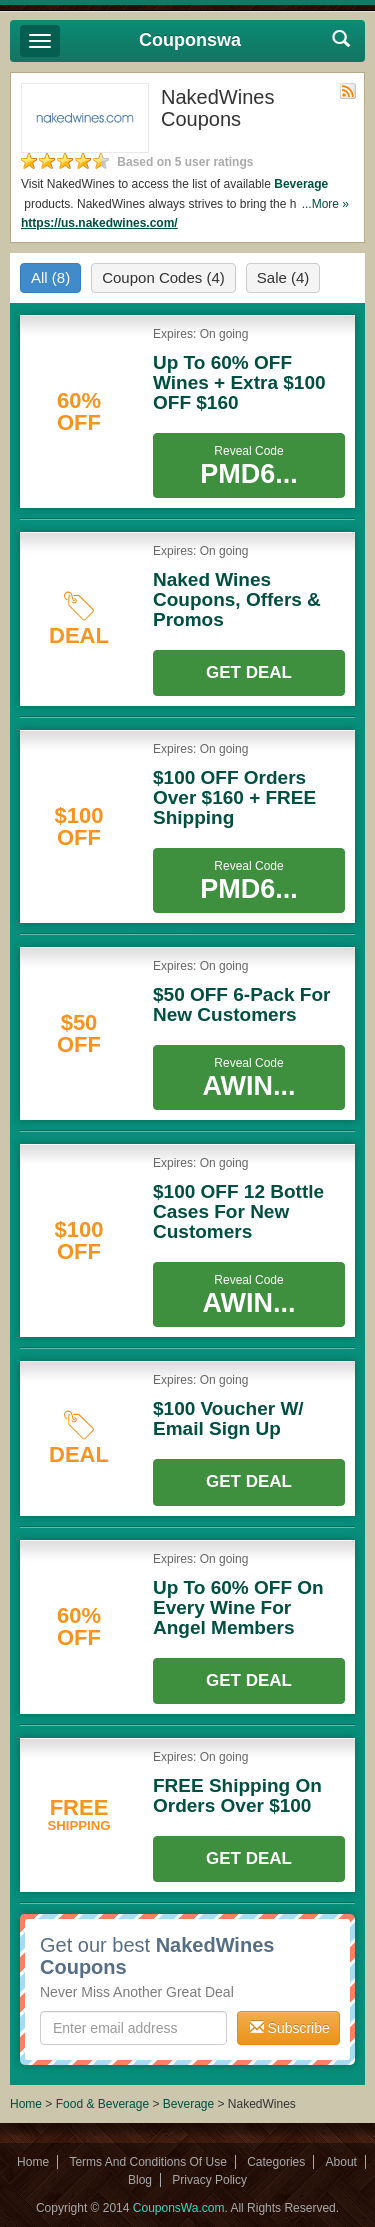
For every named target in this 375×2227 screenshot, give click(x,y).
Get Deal (249, 672)
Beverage (301, 184)
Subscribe (290, 2028)
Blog (140, 2180)
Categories (276, 2162)
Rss (348, 91)
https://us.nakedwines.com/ (99, 223)
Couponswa (190, 40)
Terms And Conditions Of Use (147, 2162)
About (341, 2162)
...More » (325, 204)
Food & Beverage (104, 2104)
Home (26, 2104)
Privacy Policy (209, 2180)
